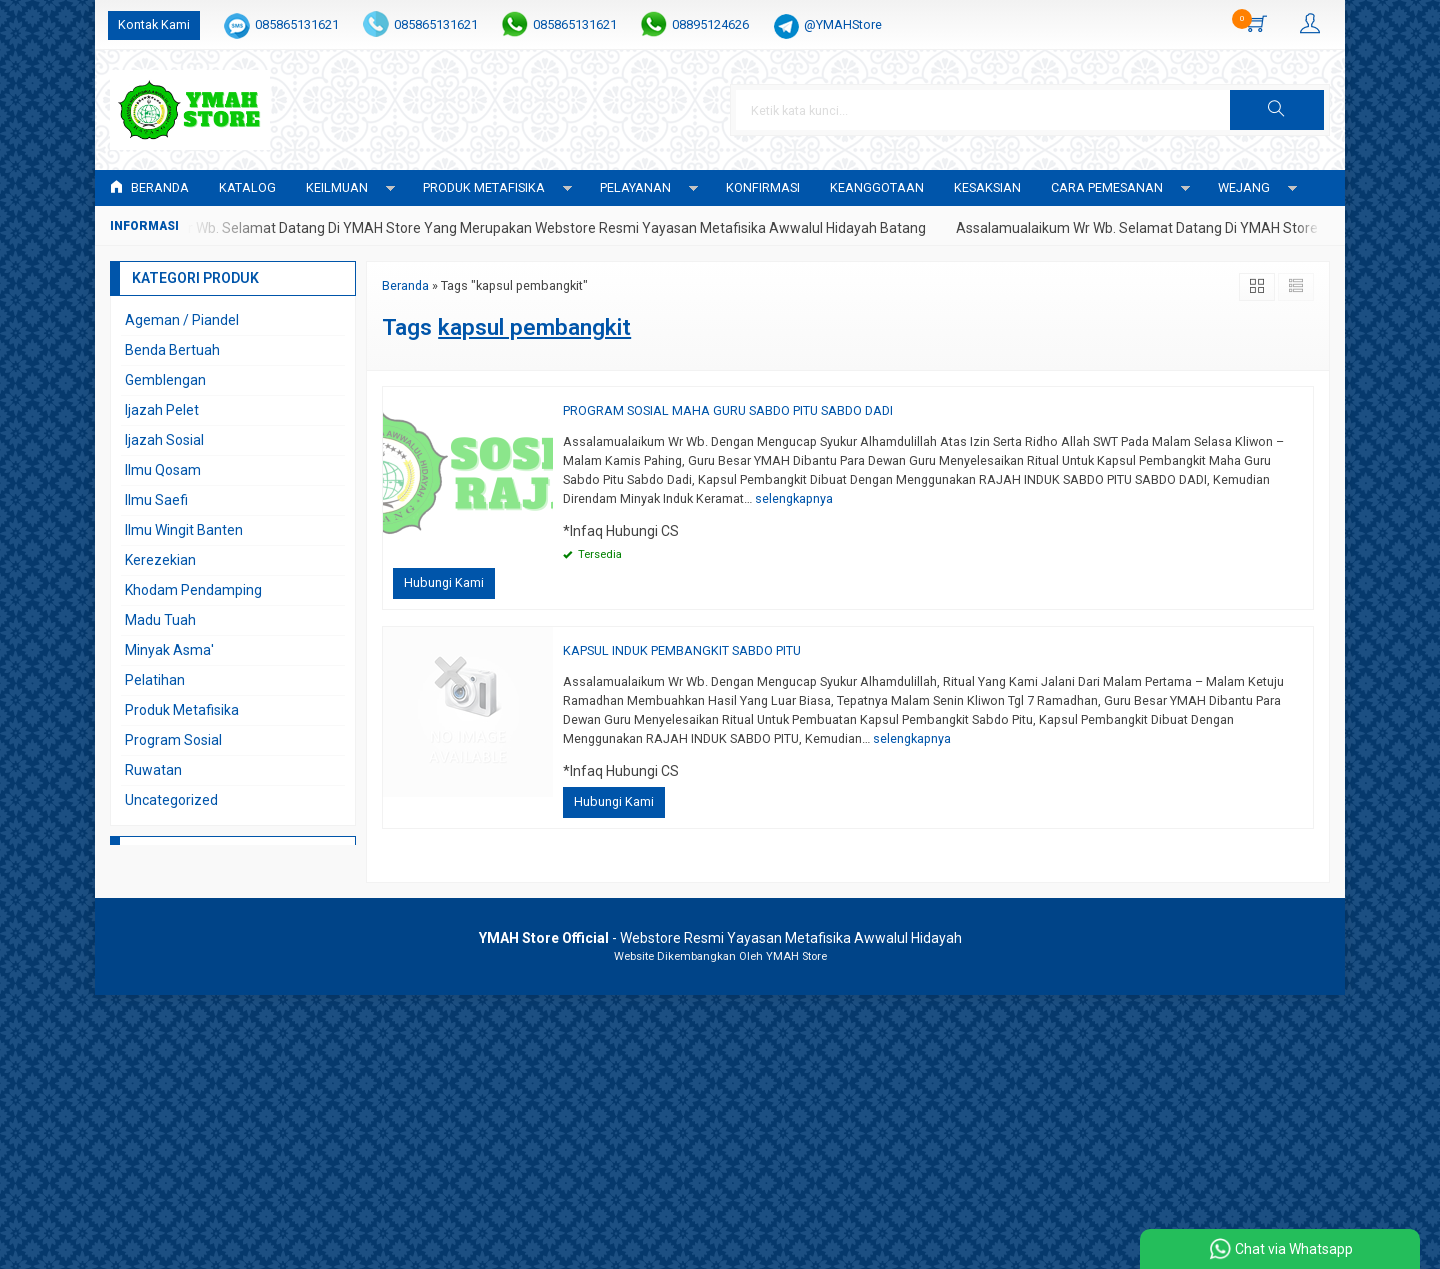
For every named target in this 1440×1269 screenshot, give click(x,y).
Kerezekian (160, 560)
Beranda (149, 187)
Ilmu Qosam (163, 470)
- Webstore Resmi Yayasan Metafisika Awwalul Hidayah (720, 938)
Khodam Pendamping (193, 590)
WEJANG (1244, 187)
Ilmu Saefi (156, 500)
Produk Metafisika (182, 710)
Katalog (247, 187)
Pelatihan (155, 680)
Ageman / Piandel (182, 320)
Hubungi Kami (444, 582)
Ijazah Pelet (162, 410)
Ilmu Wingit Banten (184, 530)
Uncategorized (171, 800)
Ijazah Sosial (164, 440)
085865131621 (297, 24)
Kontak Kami (154, 24)
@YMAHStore (843, 24)
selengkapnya (794, 498)
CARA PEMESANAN (1107, 187)
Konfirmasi (763, 187)
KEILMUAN (337, 187)
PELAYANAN (635, 187)
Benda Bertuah (172, 350)
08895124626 (710, 24)
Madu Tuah (160, 620)
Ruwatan (153, 770)
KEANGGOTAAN (877, 187)
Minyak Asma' (169, 650)
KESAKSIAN (987, 187)
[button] (1277, 110)
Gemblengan (165, 380)
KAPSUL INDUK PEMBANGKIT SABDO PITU (682, 650)
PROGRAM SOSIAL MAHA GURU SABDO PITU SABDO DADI (728, 410)
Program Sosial (173, 740)
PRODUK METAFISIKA (484, 187)
